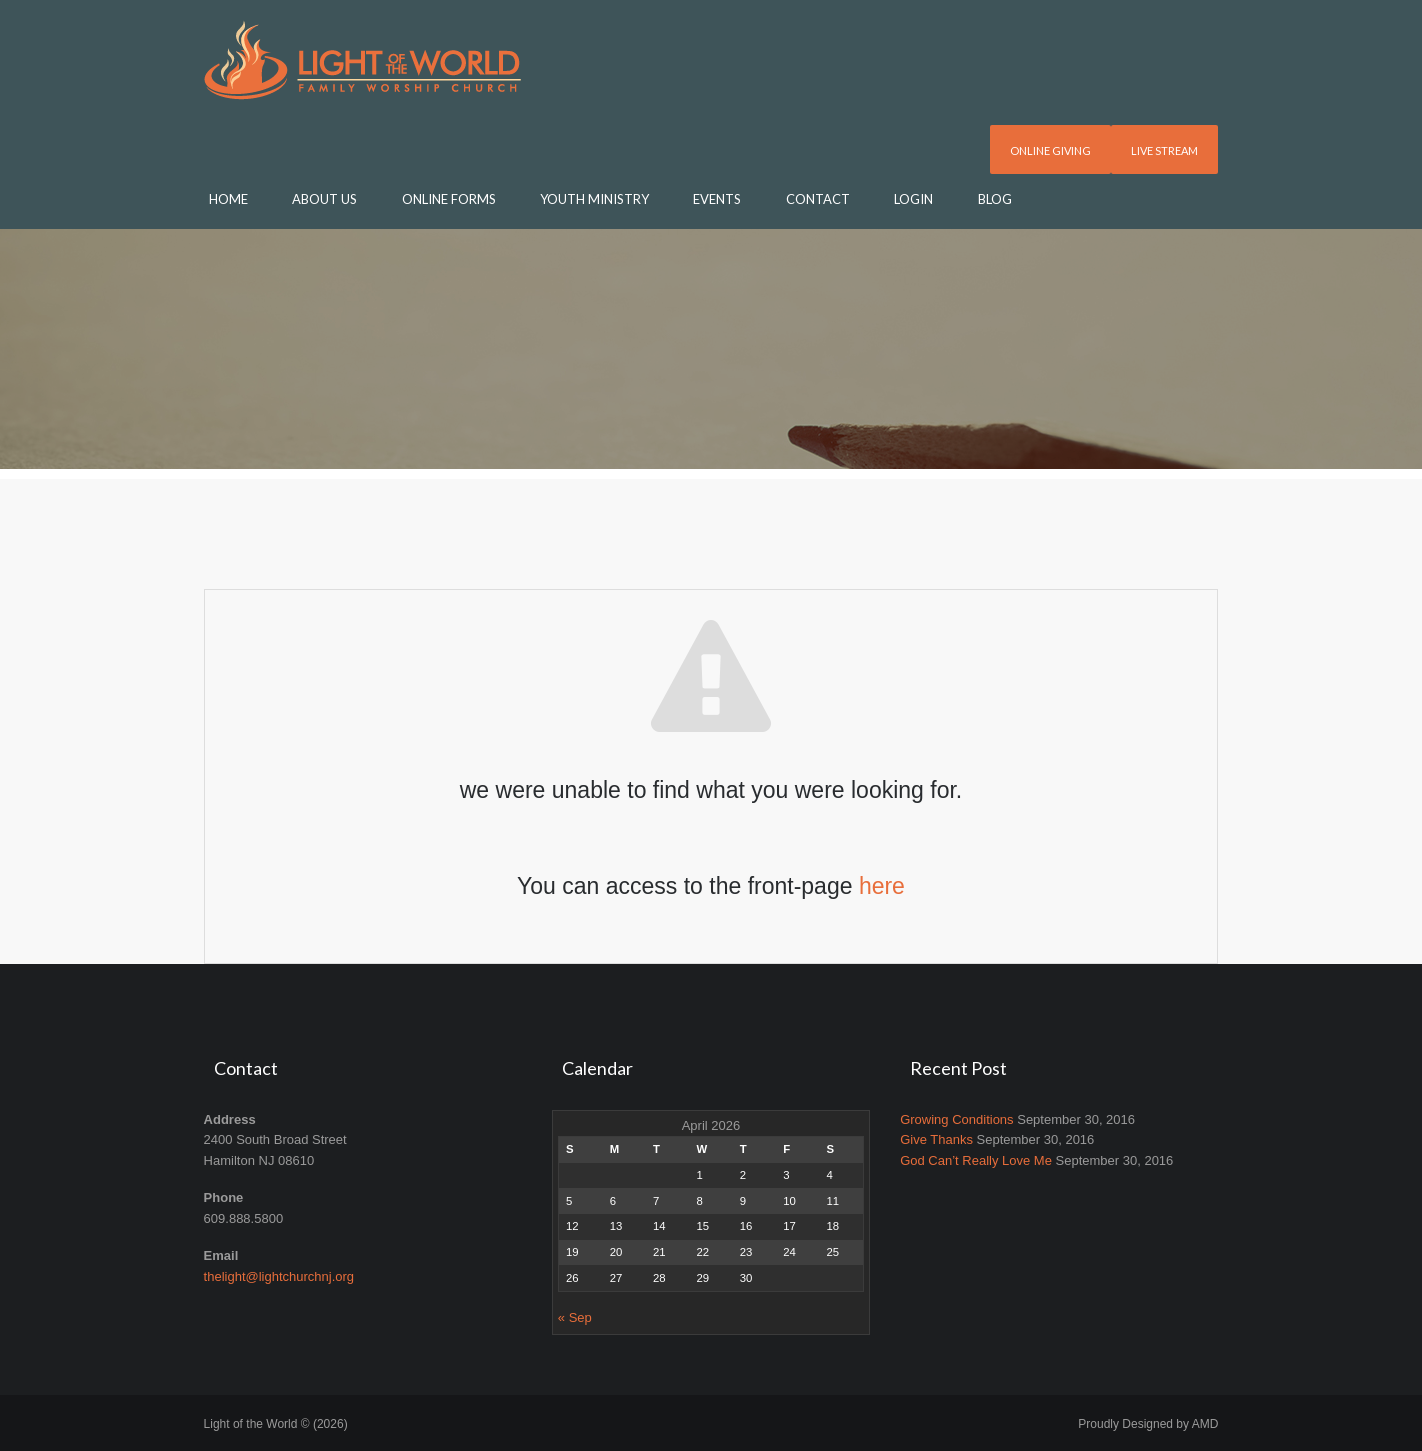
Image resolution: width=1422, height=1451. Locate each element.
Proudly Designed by (1148, 1424)
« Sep (575, 1317)
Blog (995, 199)
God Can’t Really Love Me (976, 1160)
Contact (818, 199)
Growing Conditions (956, 1119)
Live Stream (1164, 150)
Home (228, 199)
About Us (324, 199)
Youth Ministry (594, 199)
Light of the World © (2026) (276, 1424)
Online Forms (449, 199)
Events (717, 199)
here (882, 886)
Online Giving (1050, 150)
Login (913, 199)
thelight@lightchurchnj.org (279, 1276)
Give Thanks (936, 1139)
